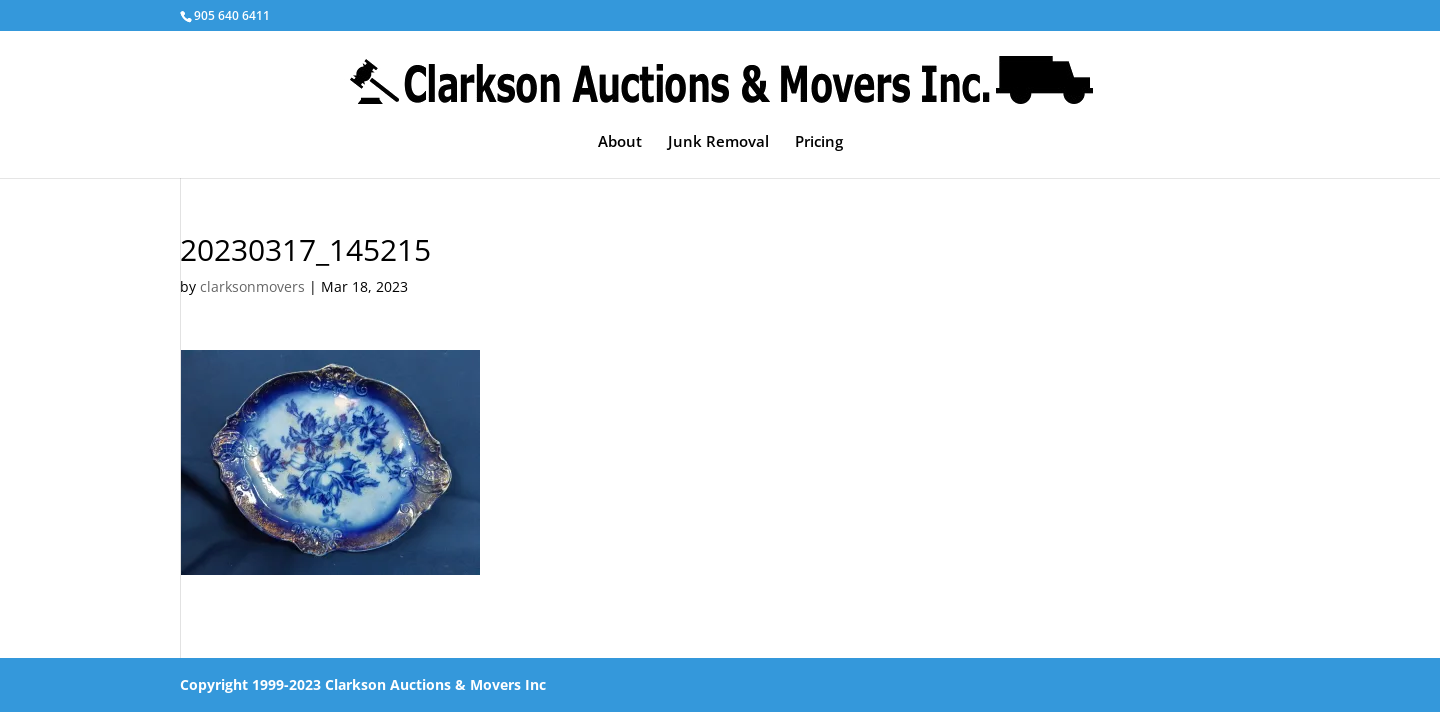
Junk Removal (718, 142)
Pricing (819, 142)
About (620, 142)
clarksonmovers (252, 286)
